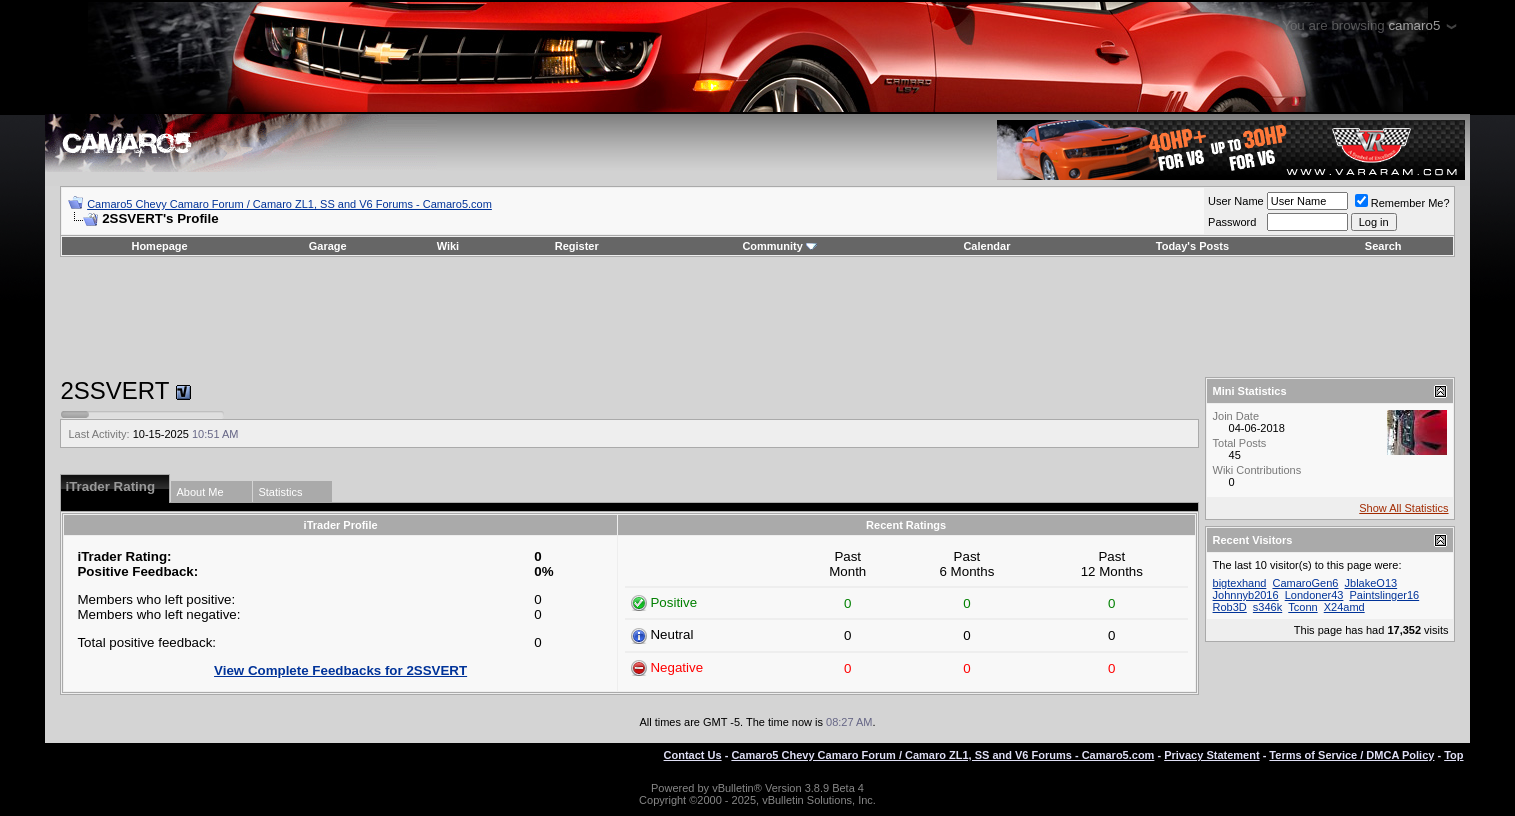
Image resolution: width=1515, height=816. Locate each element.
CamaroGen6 (1305, 583)
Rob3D (1230, 607)
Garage (328, 246)
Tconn (1302, 607)
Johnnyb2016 (1246, 595)
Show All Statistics (1403, 508)
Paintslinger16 (1384, 595)
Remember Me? (1402, 203)
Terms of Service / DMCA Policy (1351, 755)
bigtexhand (1240, 583)
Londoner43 (1314, 595)
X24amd (1344, 607)
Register (577, 246)
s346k (1267, 607)
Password (1232, 222)
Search (1383, 246)
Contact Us (693, 755)
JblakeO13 (1371, 583)
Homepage (159, 246)
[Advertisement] (758, 317)
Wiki (448, 246)
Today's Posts (1192, 246)
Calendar (986, 246)
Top (1453, 755)
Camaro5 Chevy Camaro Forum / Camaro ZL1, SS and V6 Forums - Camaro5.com (289, 204)
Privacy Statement (1211, 755)
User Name (1236, 201)
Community (779, 246)
